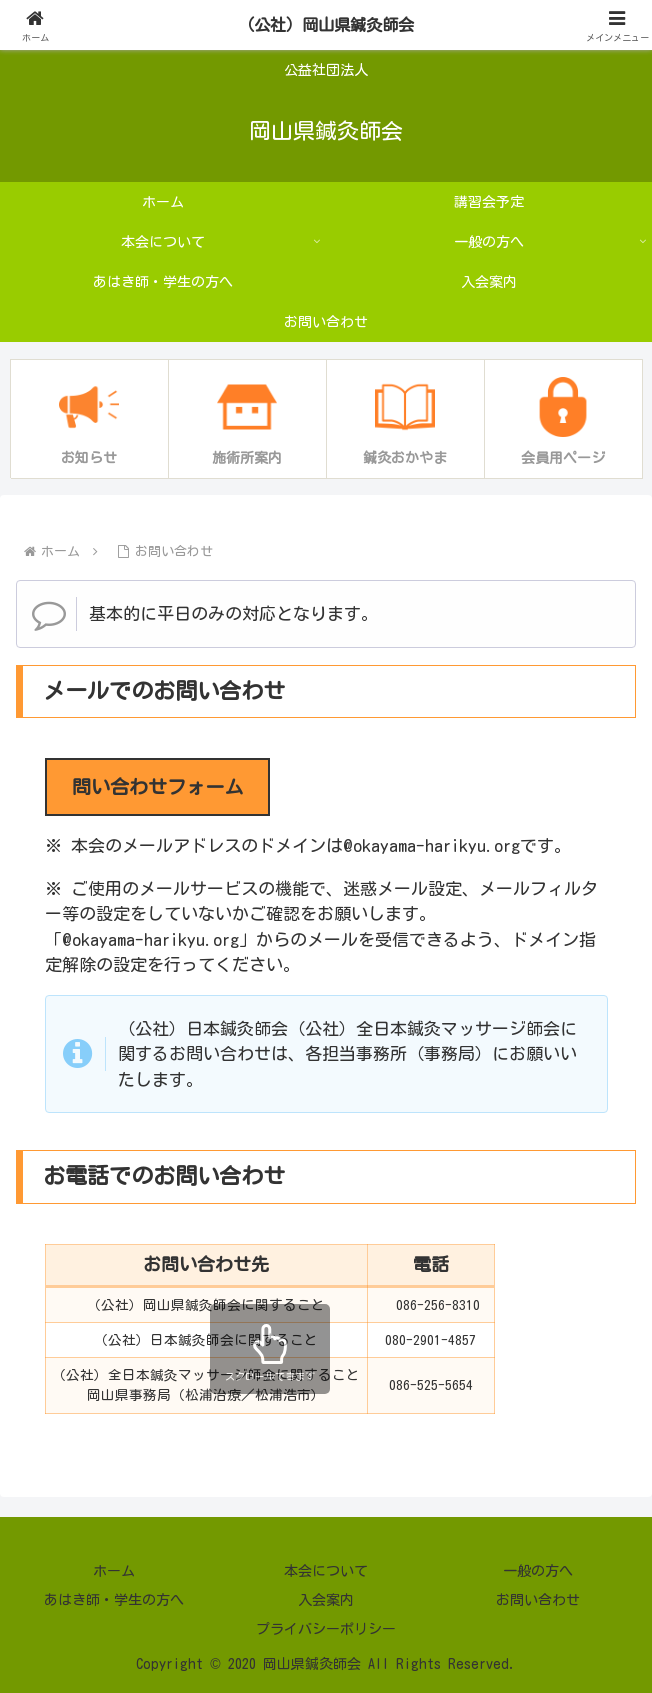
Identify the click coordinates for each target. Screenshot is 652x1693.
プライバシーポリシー (326, 1629)
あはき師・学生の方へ (114, 1600)
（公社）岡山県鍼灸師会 (326, 24)
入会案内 (326, 1600)
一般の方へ (538, 1571)
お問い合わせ (538, 1600)
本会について (326, 1571)
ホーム (114, 1571)
